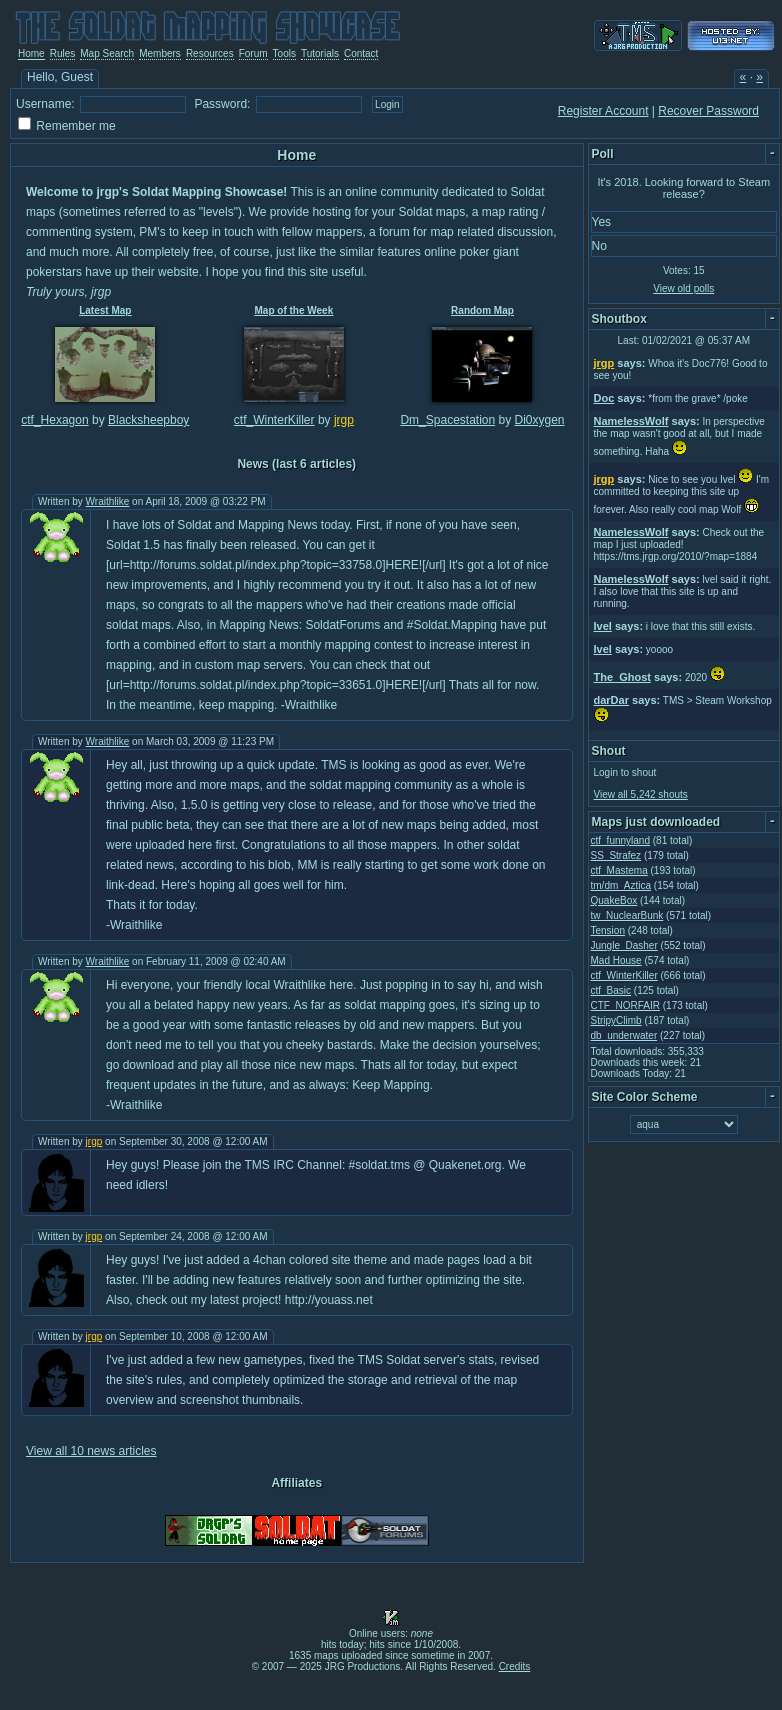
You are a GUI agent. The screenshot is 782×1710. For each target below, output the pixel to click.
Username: (45, 104)
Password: (222, 104)
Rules (63, 53)
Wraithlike (108, 501)
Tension (608, 930)
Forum (253, 53)
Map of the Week (294, 310)
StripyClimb (616, 1020)
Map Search (107, 53)
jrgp (344, 420)
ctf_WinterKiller (274, 420)
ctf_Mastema (619, 870)
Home (31, 53)
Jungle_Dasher (624, 945)
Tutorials (320, 53)
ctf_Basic (611, 990)
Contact (361, 53)
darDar (611, 700)
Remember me (75, 126)
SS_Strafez (616, 855)
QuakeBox (614, 900)
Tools (284, 53)
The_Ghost (622, 677)
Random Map (482, 310)
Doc (604, 398)
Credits (515, 1666)
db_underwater (624, 1035)
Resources (210, 53)
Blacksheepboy (148, 420)
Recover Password (708, 111)
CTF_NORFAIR (625, 1005)
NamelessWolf (631, 421)
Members (160, 53)
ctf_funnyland (621, 840)
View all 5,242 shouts (641, 794)
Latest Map (105, 310)
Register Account (603, 111)
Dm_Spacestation (447, 420)
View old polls (683, 288)
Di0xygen (540, 420)
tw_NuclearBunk (627, 915)
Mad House (616, 960)
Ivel (603, 626)
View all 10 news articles (91, 1451)
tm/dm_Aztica (621, 885)
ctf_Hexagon (54, 420)
